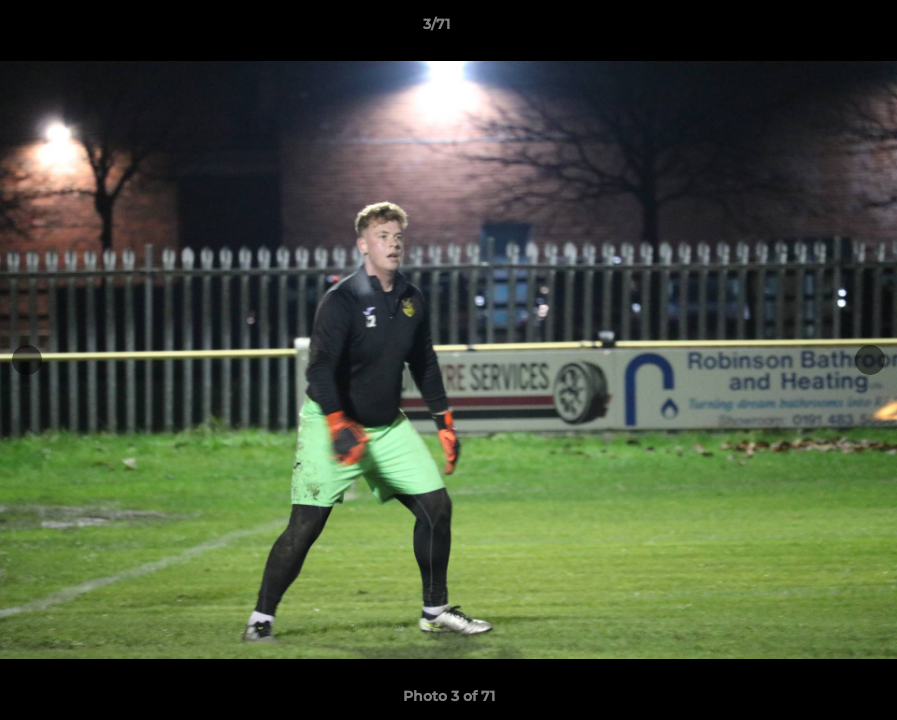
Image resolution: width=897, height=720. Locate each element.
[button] (813, 29)
